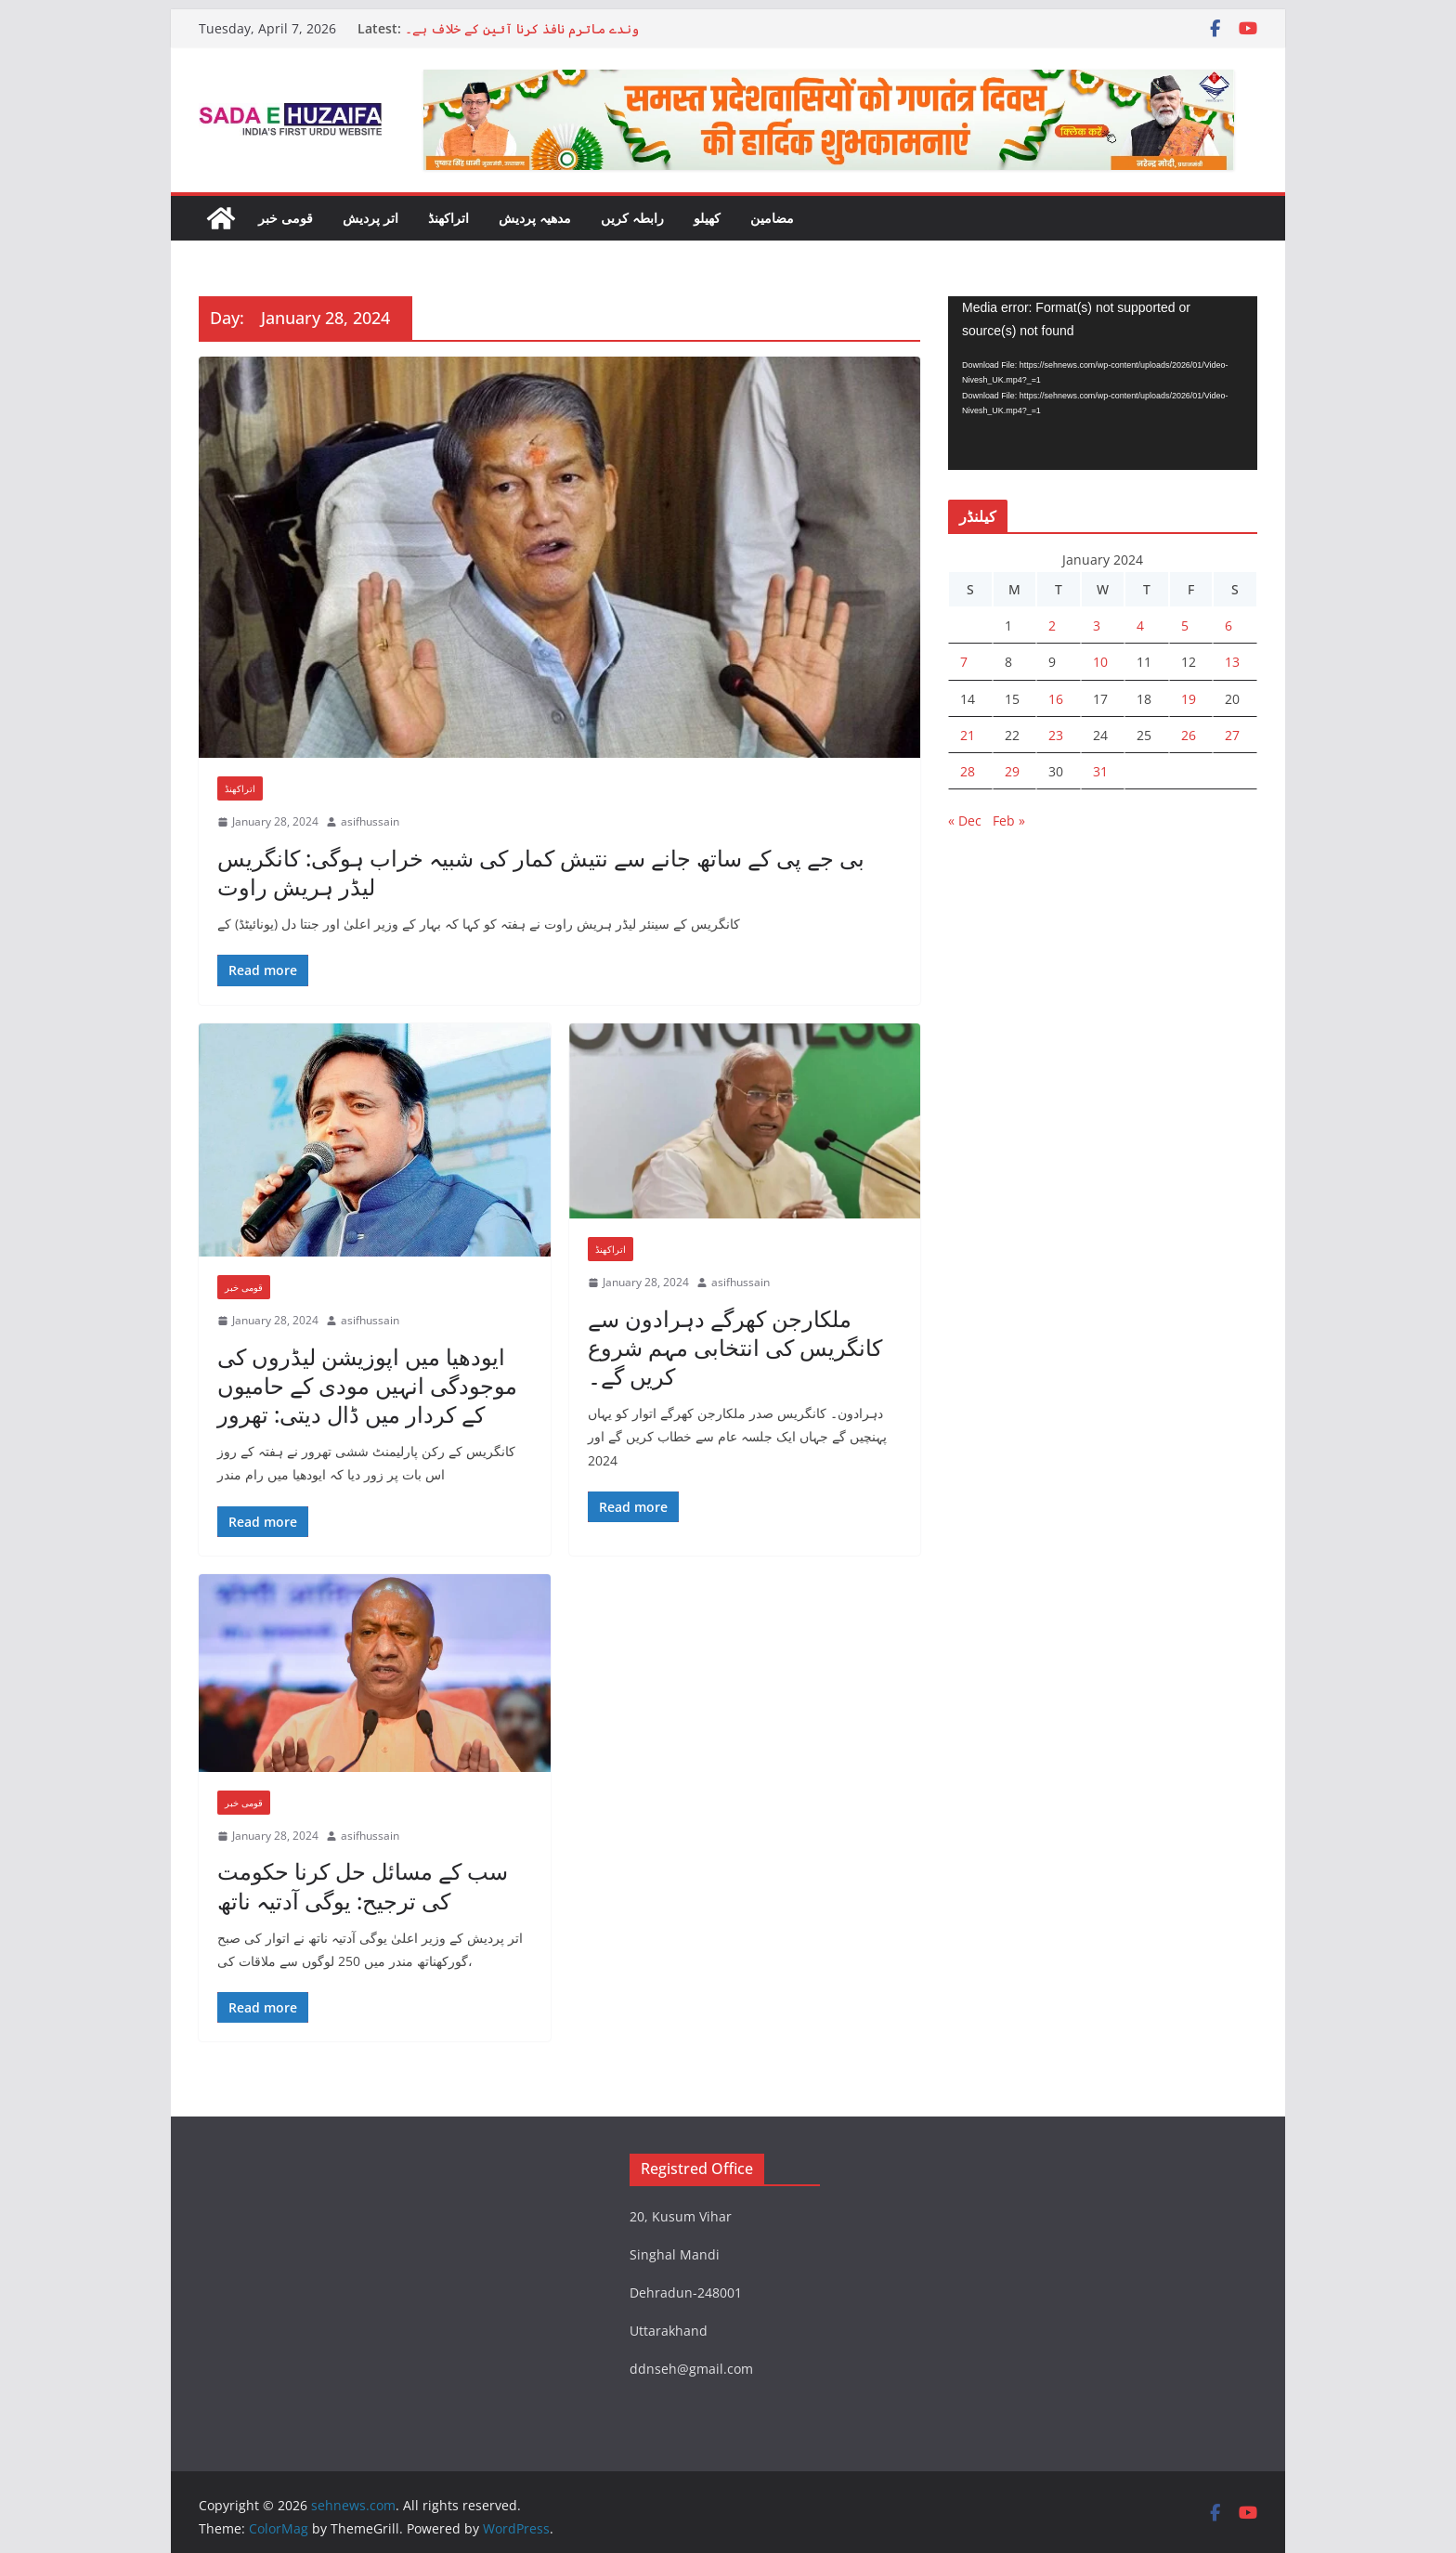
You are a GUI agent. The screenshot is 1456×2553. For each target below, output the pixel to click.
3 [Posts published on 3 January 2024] (1096, 625)
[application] (1102, 383)
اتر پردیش (370, 218)
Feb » (1009, 820)
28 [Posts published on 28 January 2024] (967, 771)
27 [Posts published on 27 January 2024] (1232, 735)
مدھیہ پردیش (535, 218)
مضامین (772, 218)
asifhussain (370, 821)
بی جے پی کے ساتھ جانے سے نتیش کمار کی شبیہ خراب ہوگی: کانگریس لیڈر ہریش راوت (540, 872)
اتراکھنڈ (448, 218)
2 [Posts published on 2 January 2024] (1052, 625)
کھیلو (707, 218)
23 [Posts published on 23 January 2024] (1055, 735)
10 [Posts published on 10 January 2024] (1100, 662)
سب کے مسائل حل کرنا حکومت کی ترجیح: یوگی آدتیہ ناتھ (362, 1885)
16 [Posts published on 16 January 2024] (1055, 699)
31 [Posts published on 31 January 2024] (1100, 771)
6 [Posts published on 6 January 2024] (1228, 625)
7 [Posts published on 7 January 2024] (964, 662)
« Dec (965, 820)
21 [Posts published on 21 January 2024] (967, 735)
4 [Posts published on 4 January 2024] (1140, 625)
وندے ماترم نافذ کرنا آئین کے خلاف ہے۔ (522, 28)
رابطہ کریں (632, 218)
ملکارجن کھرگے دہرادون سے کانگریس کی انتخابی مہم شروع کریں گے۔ (735, 1347)
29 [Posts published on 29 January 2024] (1012, 771)
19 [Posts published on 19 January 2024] (1188, 699)
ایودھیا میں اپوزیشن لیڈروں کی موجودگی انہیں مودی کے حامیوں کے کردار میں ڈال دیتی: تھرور (367, 1385)
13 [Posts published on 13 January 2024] (1232, 662)
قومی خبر (285, 218)
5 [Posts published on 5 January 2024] (1185, 625)
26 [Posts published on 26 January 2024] (1188, 735)
